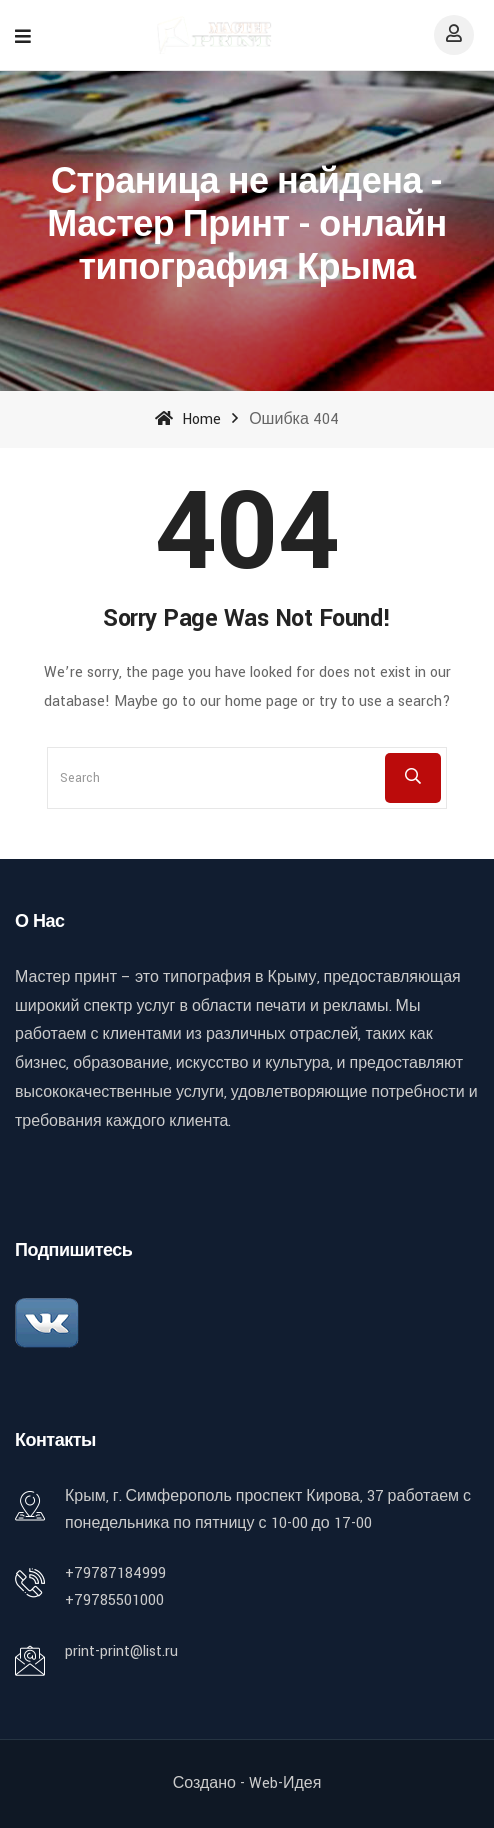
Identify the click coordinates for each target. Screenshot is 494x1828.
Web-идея (285, 1783)
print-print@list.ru (121, 1651)
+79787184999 (115, 1573)
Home (188, 419)
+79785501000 (114, 1600)
